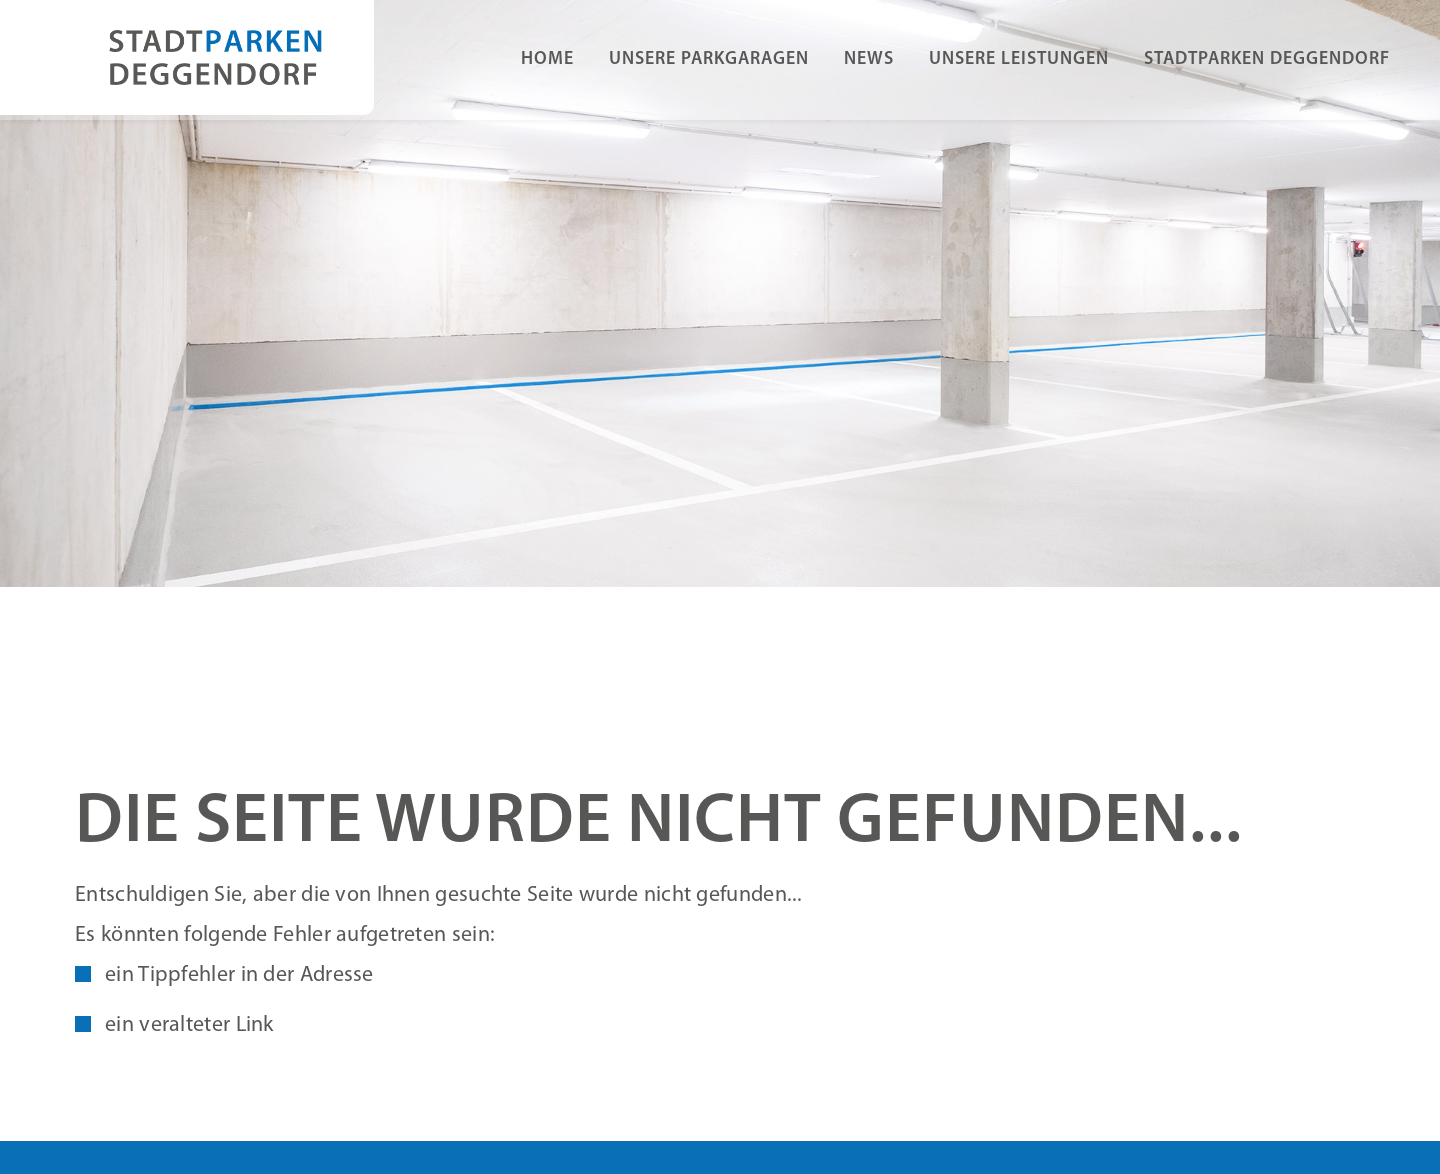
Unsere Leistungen (1019, 59)
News (869, 59)
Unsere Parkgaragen (709, 59)
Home (547, 59)
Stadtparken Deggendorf (1267, 59)
